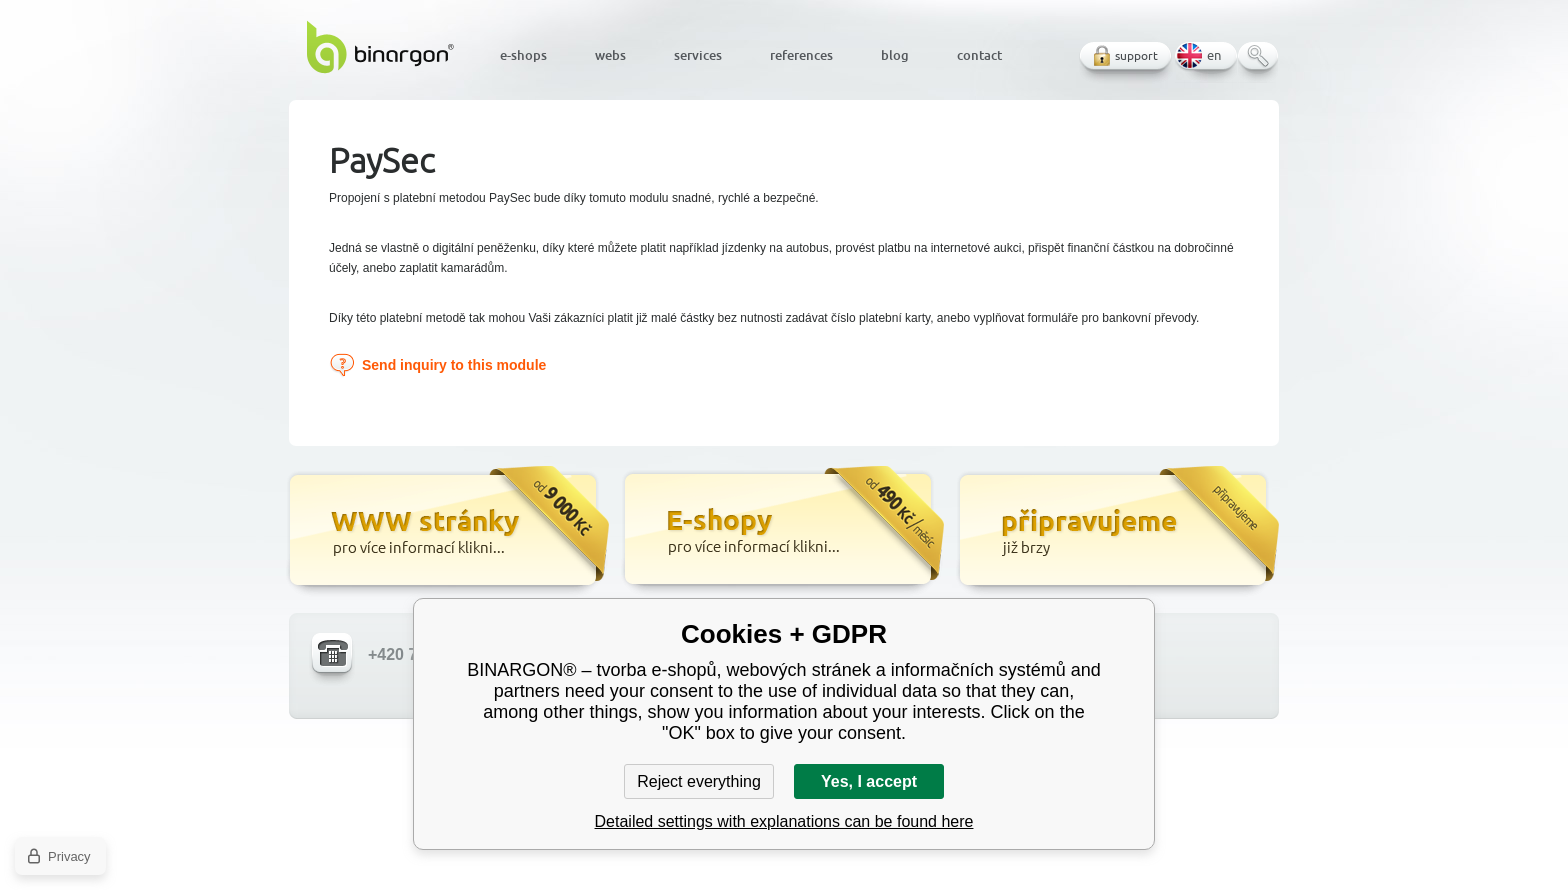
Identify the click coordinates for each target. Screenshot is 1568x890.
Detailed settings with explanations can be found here (784, 821)
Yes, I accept (869, 781)
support (1136, 55)
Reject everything (699, 781)
